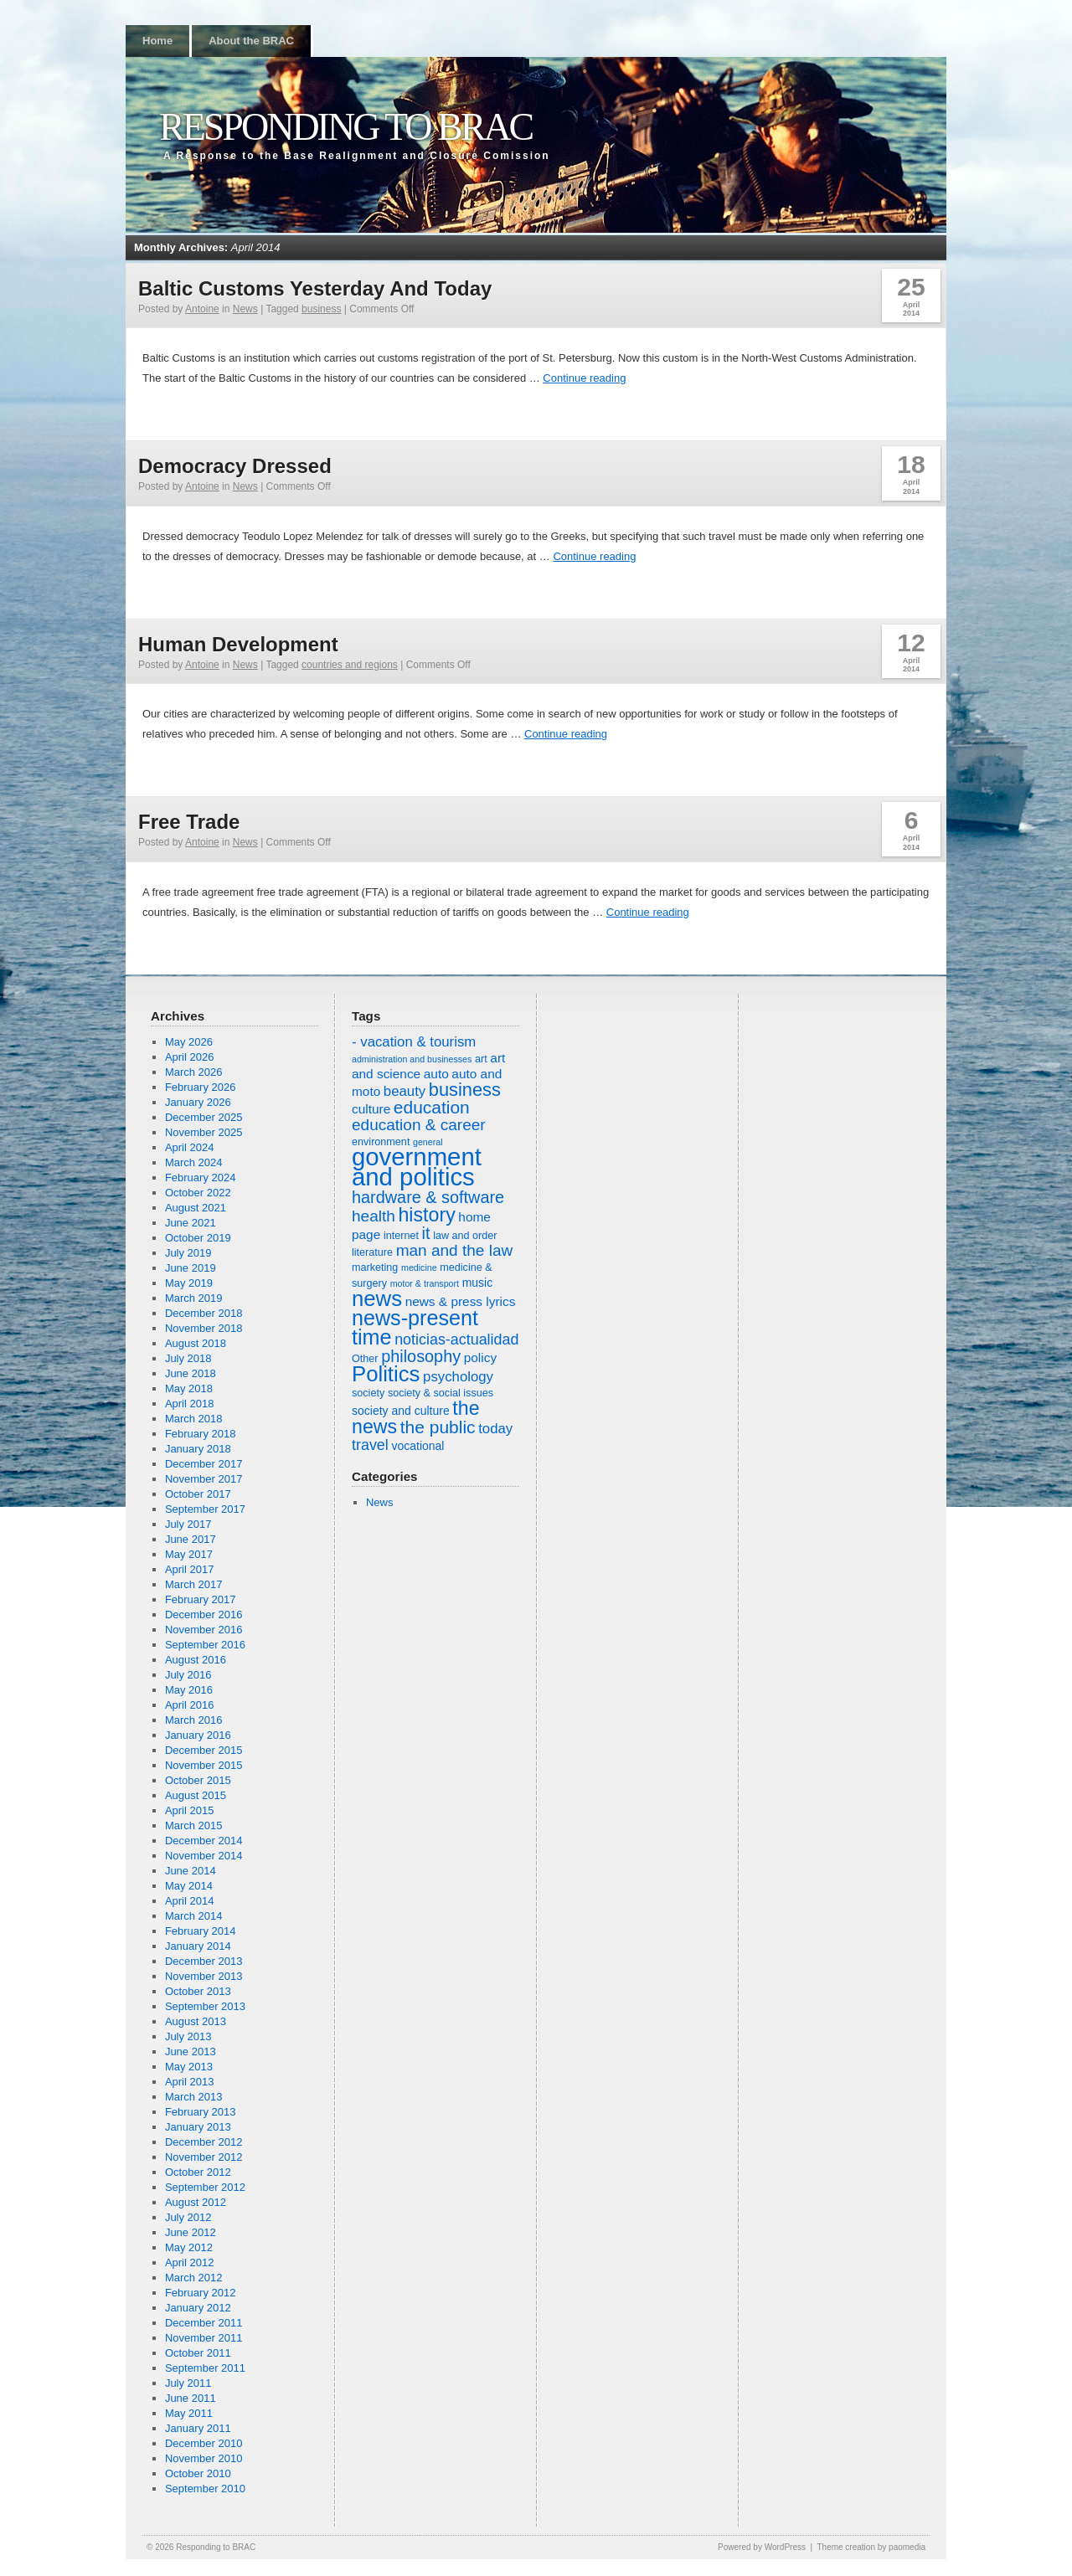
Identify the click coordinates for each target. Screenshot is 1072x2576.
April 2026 (189, 1057)
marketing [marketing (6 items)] (375, 1267)
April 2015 (189, 1810)
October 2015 (198, 1780)
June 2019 (190, 1268)
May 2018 (189, 1388)
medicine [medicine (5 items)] (419, 1267)
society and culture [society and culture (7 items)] (401, 1410)
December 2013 (204, 1961)
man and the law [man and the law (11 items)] (454, 1250)
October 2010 (198, 2473)
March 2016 (194, 1720)
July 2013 (188, 2036)
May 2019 (189, 1283)
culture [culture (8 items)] (371, 1109)
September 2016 (205, 1644)
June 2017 (190, 1539)
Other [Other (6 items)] (365, 1359)
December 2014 (204, 1840)
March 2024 (194, 1162)
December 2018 (204, 1313)
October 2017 (198, 1494)
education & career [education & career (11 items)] (419, 1125)
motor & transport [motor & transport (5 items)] (424, 1283)
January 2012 (198, 2307)
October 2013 (198, 1991)
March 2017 (194, 1584)
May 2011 (189, 2413)
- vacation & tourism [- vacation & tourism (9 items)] (414, 1042)
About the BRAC (251, 40)
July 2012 (188, 2217)
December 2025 (204, 1117)
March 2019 (194, 1298)
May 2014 (189, 1885)
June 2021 (190, 1222)
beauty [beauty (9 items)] (404, 1091)
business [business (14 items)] (465, 1089)
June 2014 (190, 1870)
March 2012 (194, 2277)
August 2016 (195, 1659)
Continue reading (584, 378)
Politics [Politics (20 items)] (386, 1374)
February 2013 (200, 2112)
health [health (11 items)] (373, 1216)
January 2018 (198, 1448)
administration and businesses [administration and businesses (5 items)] (412, 1059)
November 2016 (204, 1629)
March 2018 (194, 1418)
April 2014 (189, 1901)
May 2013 (189, 2066)
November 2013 (204, 1976)
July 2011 (188, 2383)
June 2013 (190, 2051)
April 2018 (189, 1403)
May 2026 (189, 1042)
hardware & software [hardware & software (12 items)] (428, 1197)
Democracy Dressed (235, 466)
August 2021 (195, 1207)
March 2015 (194, 1825)
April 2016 (189, 1705)
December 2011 (204, 2322)
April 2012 (189, 2262)
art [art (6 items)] (481, 1059)
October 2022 (198, 1192)
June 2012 (190, 2232)
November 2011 (204, 2338)
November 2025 (204, 1132)
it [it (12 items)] (426, 1233)
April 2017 (189, 1569)
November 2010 (204, 2458)
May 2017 (189, 1554)
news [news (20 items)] (377, 1298)
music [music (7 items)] (477, 1282)
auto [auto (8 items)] (436, 1074)
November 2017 (204, 1479)
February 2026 (200, 1087)
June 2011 (190, 2398)
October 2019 (198, 1237)
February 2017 (200, 1599)
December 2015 (204, 1750)
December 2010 (204, 2443)
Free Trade (189, 821)
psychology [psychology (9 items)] (458, 1377)
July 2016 (188, 1674)
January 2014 (198, 1946)
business (321, 309)
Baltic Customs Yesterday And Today (315, 288)
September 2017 (205, 1509)
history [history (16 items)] (426, 1215)
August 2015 (195, 1795)
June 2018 (190, 1373)
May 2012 (189, 2247)
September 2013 (205, 2006)
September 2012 (205, 2187)
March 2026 (194, 1072)
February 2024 (200, 1177)
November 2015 (204, 1765)
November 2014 (204, 1855)
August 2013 (195, 2021)
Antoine (202, 309)
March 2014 (194, 1916)
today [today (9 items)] (495, 1429)
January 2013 (198, 2127)
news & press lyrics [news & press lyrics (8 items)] (460, 1301)
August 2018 (195, 1343)
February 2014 (200, 1931)
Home (157, 40)
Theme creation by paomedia (871, 2547)
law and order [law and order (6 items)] (465, 1236)
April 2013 (189, 2081)
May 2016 (189, 1690)
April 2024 (189, 1147)
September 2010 (205, 2488)
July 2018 (188, 1358)
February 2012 (200, 2292)
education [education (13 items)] (432, 1107)
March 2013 (194, 2096)
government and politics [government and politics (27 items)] (417, 1166)
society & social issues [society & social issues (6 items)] (440, 1393)
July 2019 (188, 1253)
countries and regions (350, 665)
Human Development (238, 644)
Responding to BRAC (345, 126)
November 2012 (204, 2157)
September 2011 (205, 2368)
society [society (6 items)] (368, 1393)
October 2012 (198, 2172)
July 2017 (188, 1524)
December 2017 (204, 1464)
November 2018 (204, 1328)
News (245, 309)
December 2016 (204, 1614)
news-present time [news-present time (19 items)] (415, 1327)
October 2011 (198, 2353)
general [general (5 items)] (428, 1142)
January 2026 (198, 1102)
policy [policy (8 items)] (480, 1357)
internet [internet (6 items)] (401, 1236)
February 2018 (200, 1433)
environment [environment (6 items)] (381, 1142)
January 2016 (198, 1735)
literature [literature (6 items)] (372, 1252)
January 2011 (198, 2428)
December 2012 (204, 2142)
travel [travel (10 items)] (370, 1445)
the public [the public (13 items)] (438, 1427)
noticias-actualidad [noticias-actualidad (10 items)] (456, 1339)
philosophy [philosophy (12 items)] (421, 1356)
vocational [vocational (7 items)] (417, 1446)
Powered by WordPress (762, 2547)
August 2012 (195, 2202)
